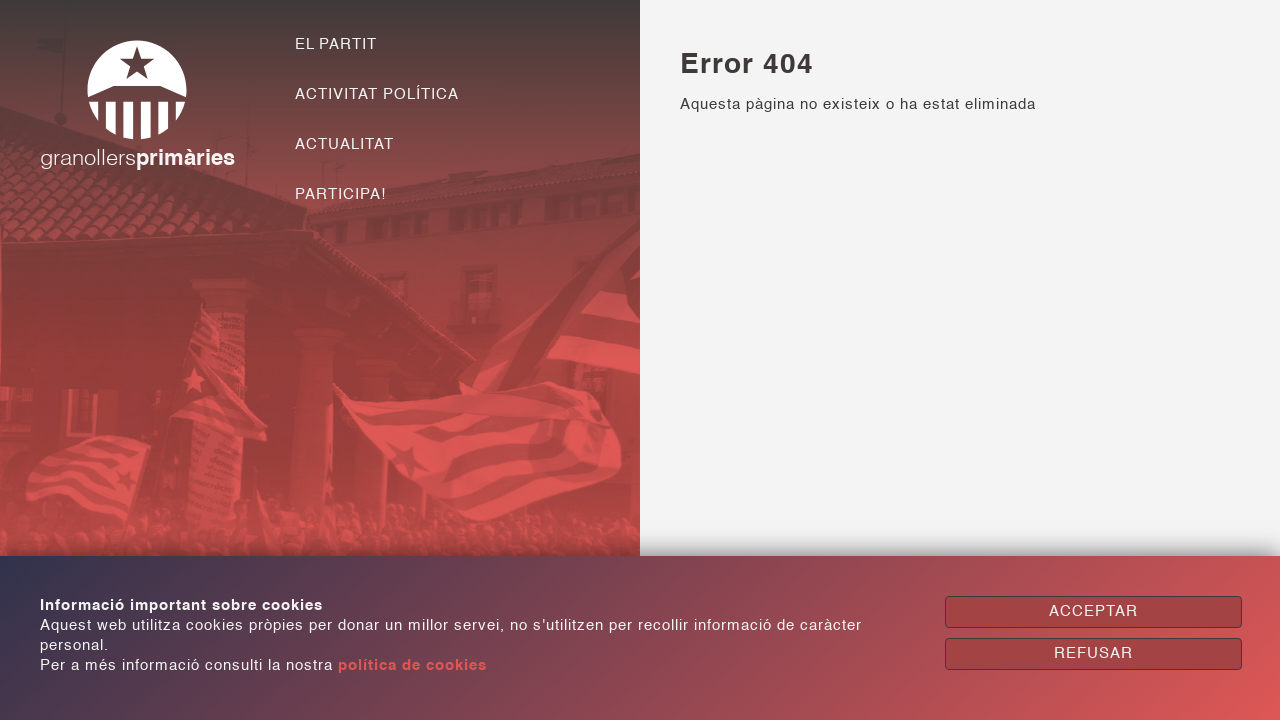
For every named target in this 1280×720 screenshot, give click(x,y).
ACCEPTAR (1093, 611)
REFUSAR (1093, 653)
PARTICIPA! (340, 194)
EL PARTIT (336, 44)
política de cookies (412, 665)
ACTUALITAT (344, 144)
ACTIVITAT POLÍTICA (377, 94)
